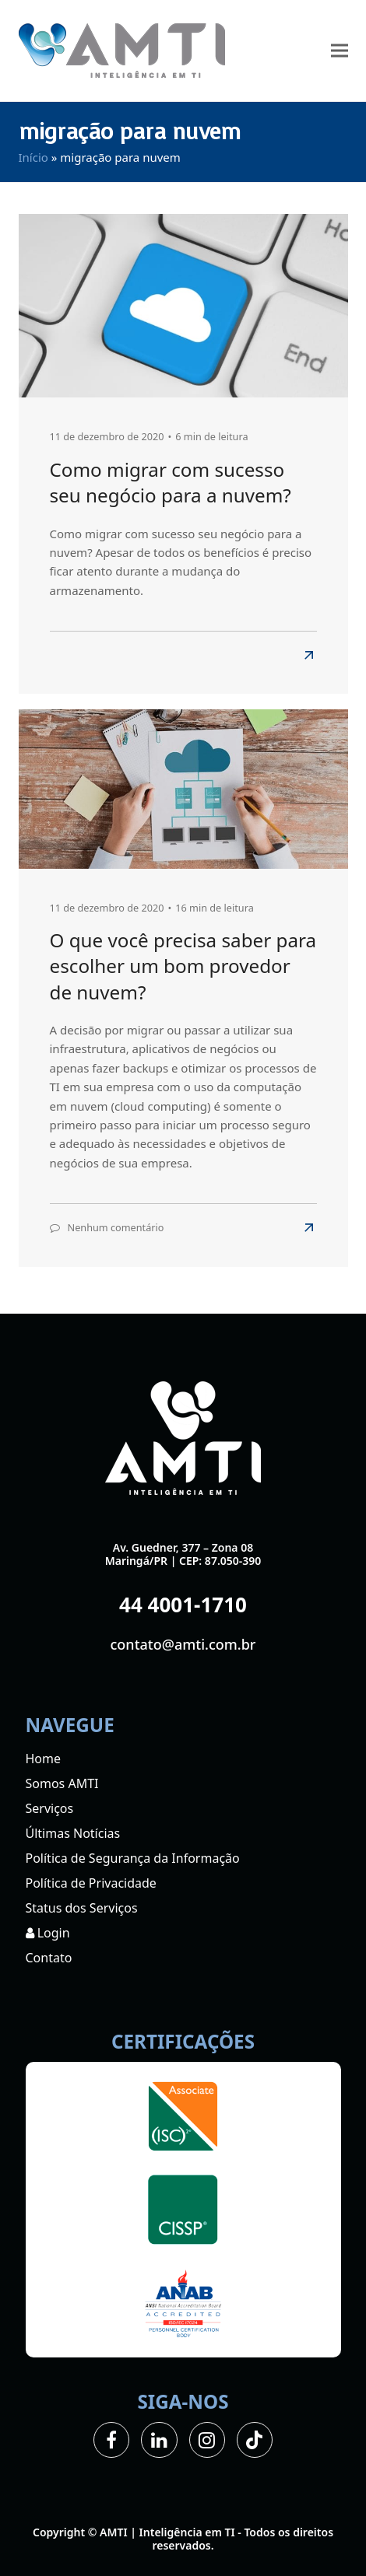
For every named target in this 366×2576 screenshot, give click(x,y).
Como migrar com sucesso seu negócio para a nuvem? (170, 482)
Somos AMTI (62, 1783)
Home (44, 1758)
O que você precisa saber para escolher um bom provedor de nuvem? (183, 966)
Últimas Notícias (73, 1833)
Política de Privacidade (91, 1883)
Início (33, 157)
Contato (49, 1957)
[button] (339, 51)
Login (48, 1932)
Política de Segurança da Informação (133, 1858)
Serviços (50, 1808)
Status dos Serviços (82, 1907)
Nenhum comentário (116, 1227)
